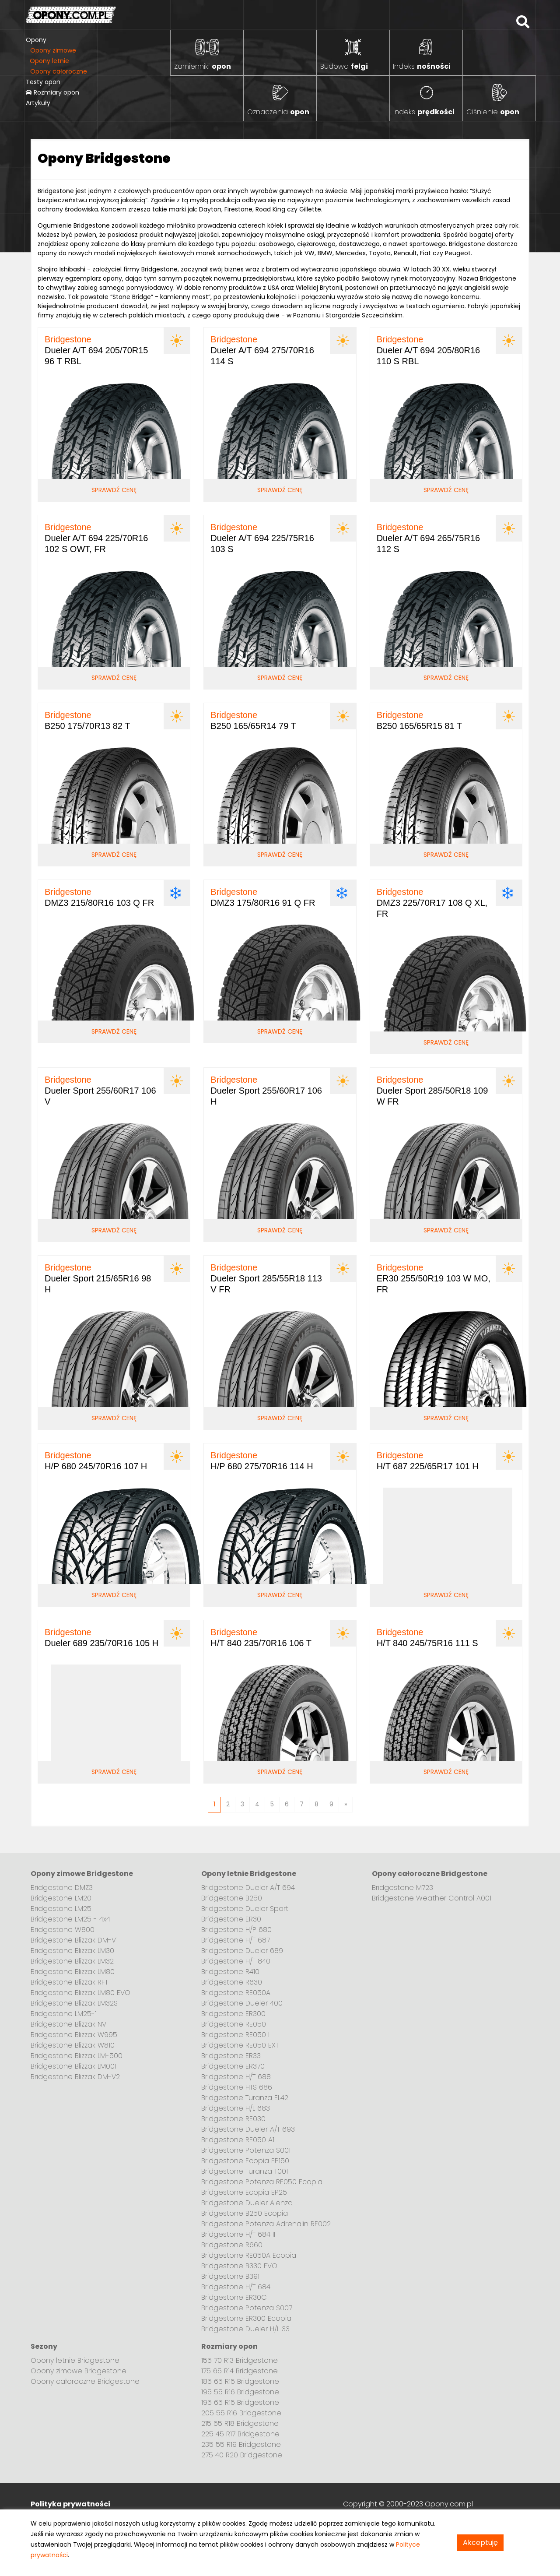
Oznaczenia (278, 112)
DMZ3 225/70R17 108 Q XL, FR (432, 902)
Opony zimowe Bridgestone (78, 2371)
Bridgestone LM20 (61, 1898)
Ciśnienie (492, 112)
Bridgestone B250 (231, 1898)
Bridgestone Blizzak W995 (74, 2035)
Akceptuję (480, 2542)
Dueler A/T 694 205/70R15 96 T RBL (96, 350)
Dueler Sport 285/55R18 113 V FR (266, 1278)
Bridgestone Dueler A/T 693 (248, 2129)
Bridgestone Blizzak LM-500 (76, 2056)
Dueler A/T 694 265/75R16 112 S (428, 538)
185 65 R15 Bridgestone (240, 2381)
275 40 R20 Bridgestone (241, 2455)
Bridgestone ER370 (233, 2066)
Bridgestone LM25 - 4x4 (70, 1919)
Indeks (422, 66)
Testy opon (43, 81)
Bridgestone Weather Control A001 (431, 1898)
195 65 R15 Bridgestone (240, 2402)
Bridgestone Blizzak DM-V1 (74, 1940)
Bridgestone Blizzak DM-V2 (75, 2077)
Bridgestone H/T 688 (236, 2077)
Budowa (344, 66)
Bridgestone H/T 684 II (238, 2234)
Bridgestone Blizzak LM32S (74, 2003)
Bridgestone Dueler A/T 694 (248, 1888)
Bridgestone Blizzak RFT (69, 1982)
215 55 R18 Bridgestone (240, 2423)
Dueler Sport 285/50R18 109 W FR (432, 1090)
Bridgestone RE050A (235, 1993)
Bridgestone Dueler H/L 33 (245, 2329)
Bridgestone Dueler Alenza (247, 2203)
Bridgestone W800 (62, 1930)
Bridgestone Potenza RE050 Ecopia (261, 2182)
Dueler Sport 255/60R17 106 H (266, 1090)
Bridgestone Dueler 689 (242, 1951)
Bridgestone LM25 (61, 1909)
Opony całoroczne (58, 71)
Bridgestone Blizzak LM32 (72, 1961)
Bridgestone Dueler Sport (244, 1909)
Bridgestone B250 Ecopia (244, 2213)
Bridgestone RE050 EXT (240, 2045)
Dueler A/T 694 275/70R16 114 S (262, 350)
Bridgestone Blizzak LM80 (73, 1972)
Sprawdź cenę (113, 490)
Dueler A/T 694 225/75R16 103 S (262, 538)
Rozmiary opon (52, 92)
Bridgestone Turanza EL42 (244, 2098)
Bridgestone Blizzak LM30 (72, 1951)
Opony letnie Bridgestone (75, 2360)
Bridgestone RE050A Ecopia (248, 2255)
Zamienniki (202, 66)
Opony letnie (49, 60)
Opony (36, 39)
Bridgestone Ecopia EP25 (244, 2192)
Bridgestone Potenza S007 (246, 2308)
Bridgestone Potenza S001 (245, 2150)
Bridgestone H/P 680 (236, 1930)
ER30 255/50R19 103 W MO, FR (433, 1278)
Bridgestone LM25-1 (64, 2014)
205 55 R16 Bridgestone (241, 2413)
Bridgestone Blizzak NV (68, 2024)
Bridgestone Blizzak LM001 (73, 2066)
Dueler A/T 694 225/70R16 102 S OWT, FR (96, 538)
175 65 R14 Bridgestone (239, 2371)
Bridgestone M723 (402, 1888)
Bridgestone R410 (230, 1972)
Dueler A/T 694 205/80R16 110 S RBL (428, 350)
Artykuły (38, 103)
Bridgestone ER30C (234, 2297)
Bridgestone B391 (230, 2276)
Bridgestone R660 (231, 2245)
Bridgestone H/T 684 (235, 2287)
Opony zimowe (53, 50)
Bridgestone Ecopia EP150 (245, 2161)
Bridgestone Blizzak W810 (73, 2045)
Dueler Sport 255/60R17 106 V (100, 1090)
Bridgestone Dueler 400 (242, 2003)
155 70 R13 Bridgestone (239, 2360)
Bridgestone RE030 (233, 2119)
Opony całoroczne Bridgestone (85, 2381)
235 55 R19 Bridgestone (241, 2444)
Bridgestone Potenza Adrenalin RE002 (266, 2224)
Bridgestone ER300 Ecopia (246, 2318)
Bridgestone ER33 (231, 2056)
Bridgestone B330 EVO (239, 2266)
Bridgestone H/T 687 (235, 1940)
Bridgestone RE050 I (235, 2035)
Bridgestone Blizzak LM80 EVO (80, 1993)
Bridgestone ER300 (233, 2014)
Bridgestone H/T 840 (235, 1961)
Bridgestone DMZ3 (62, 1888)
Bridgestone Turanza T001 (244, 2171)
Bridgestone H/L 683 (235, 2108)
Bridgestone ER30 (231, 1919)
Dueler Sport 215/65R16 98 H (98, 1278)
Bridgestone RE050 (233, 2024)
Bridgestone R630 (231, 1982)
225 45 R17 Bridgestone (240, 2434)
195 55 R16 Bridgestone (240, 2392)
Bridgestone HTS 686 (236, 2087)
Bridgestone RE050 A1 (237, 2140)
